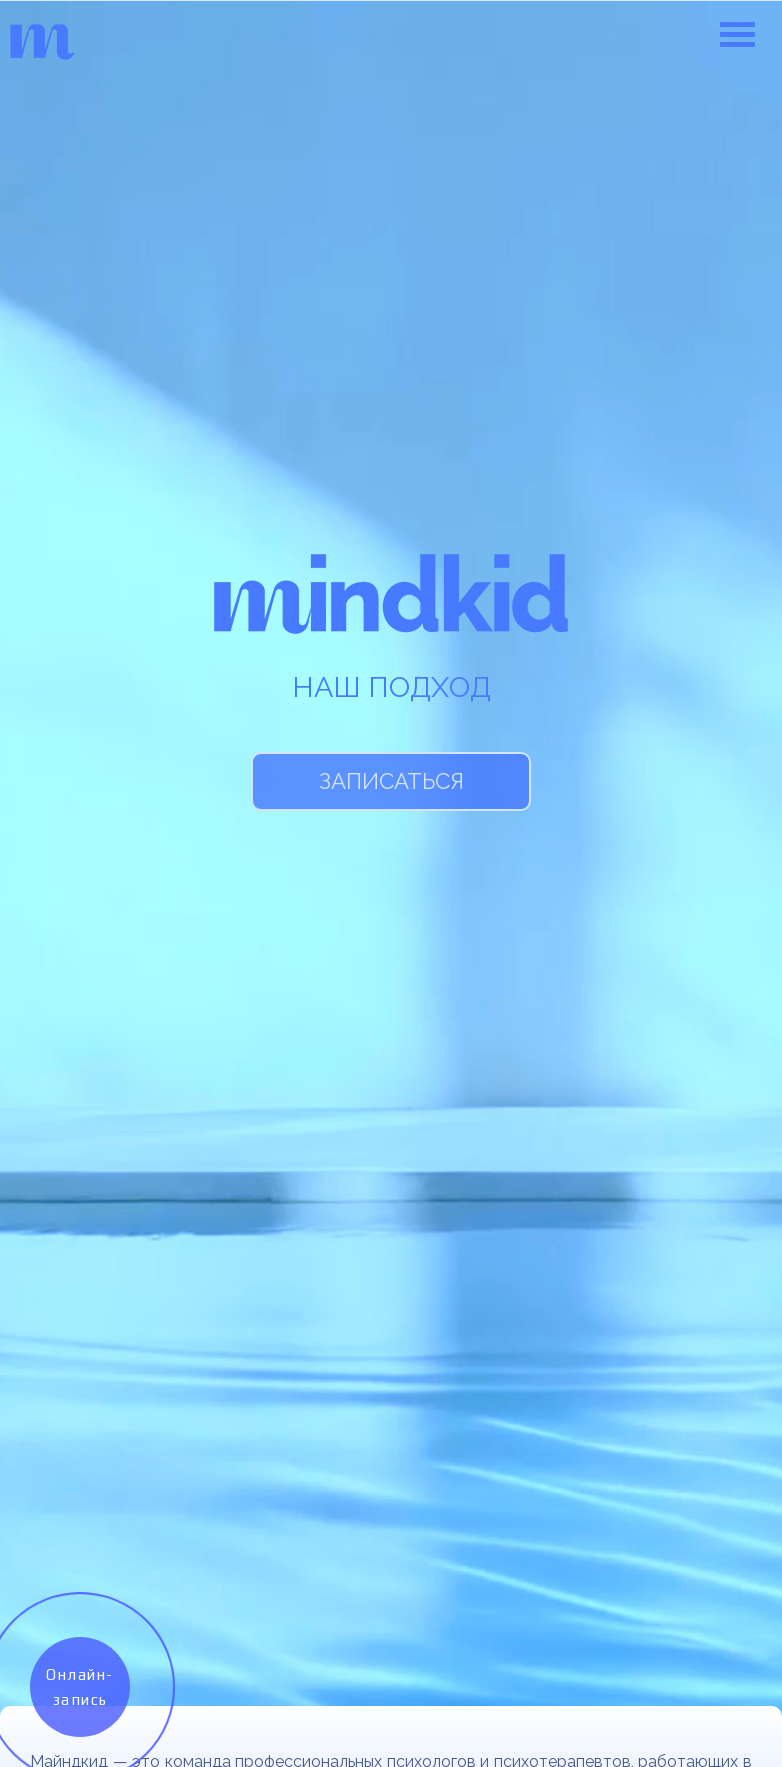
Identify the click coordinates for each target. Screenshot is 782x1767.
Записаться (391, 781)
